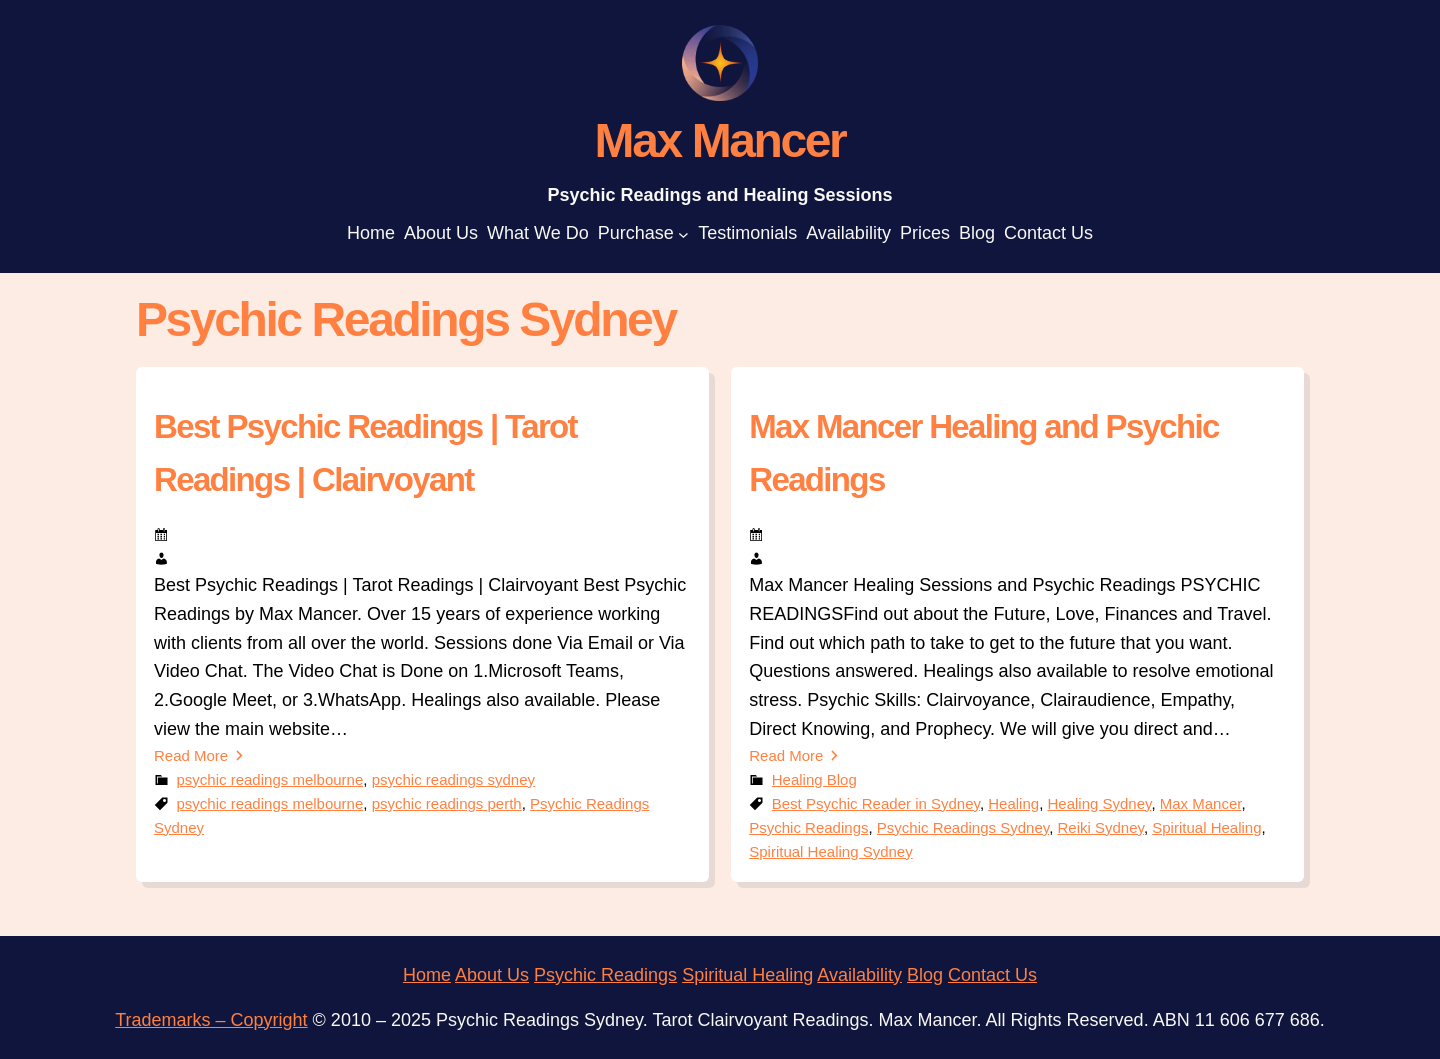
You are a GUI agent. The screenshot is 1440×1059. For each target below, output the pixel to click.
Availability (859, 975)
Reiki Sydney (1100, 827)
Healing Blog (814, 779)
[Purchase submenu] (683, 233)
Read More (191, 755)
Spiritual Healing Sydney (830, 851)
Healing (1013, 803)
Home (427, 975)
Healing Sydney (1099, 803)
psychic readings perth (447, 803)
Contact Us (992, 975)
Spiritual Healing (1206, 827)
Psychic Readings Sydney (963, 827)
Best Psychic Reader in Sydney (876, 803)
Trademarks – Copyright (211, 1020)
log (931, 975)
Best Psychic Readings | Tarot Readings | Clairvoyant (365, 453)
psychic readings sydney (453, 779)
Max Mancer (1201, 803)
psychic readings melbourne (270, 779)
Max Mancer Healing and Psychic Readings (984, 453)
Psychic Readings (808, 827)
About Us (492, 975)
